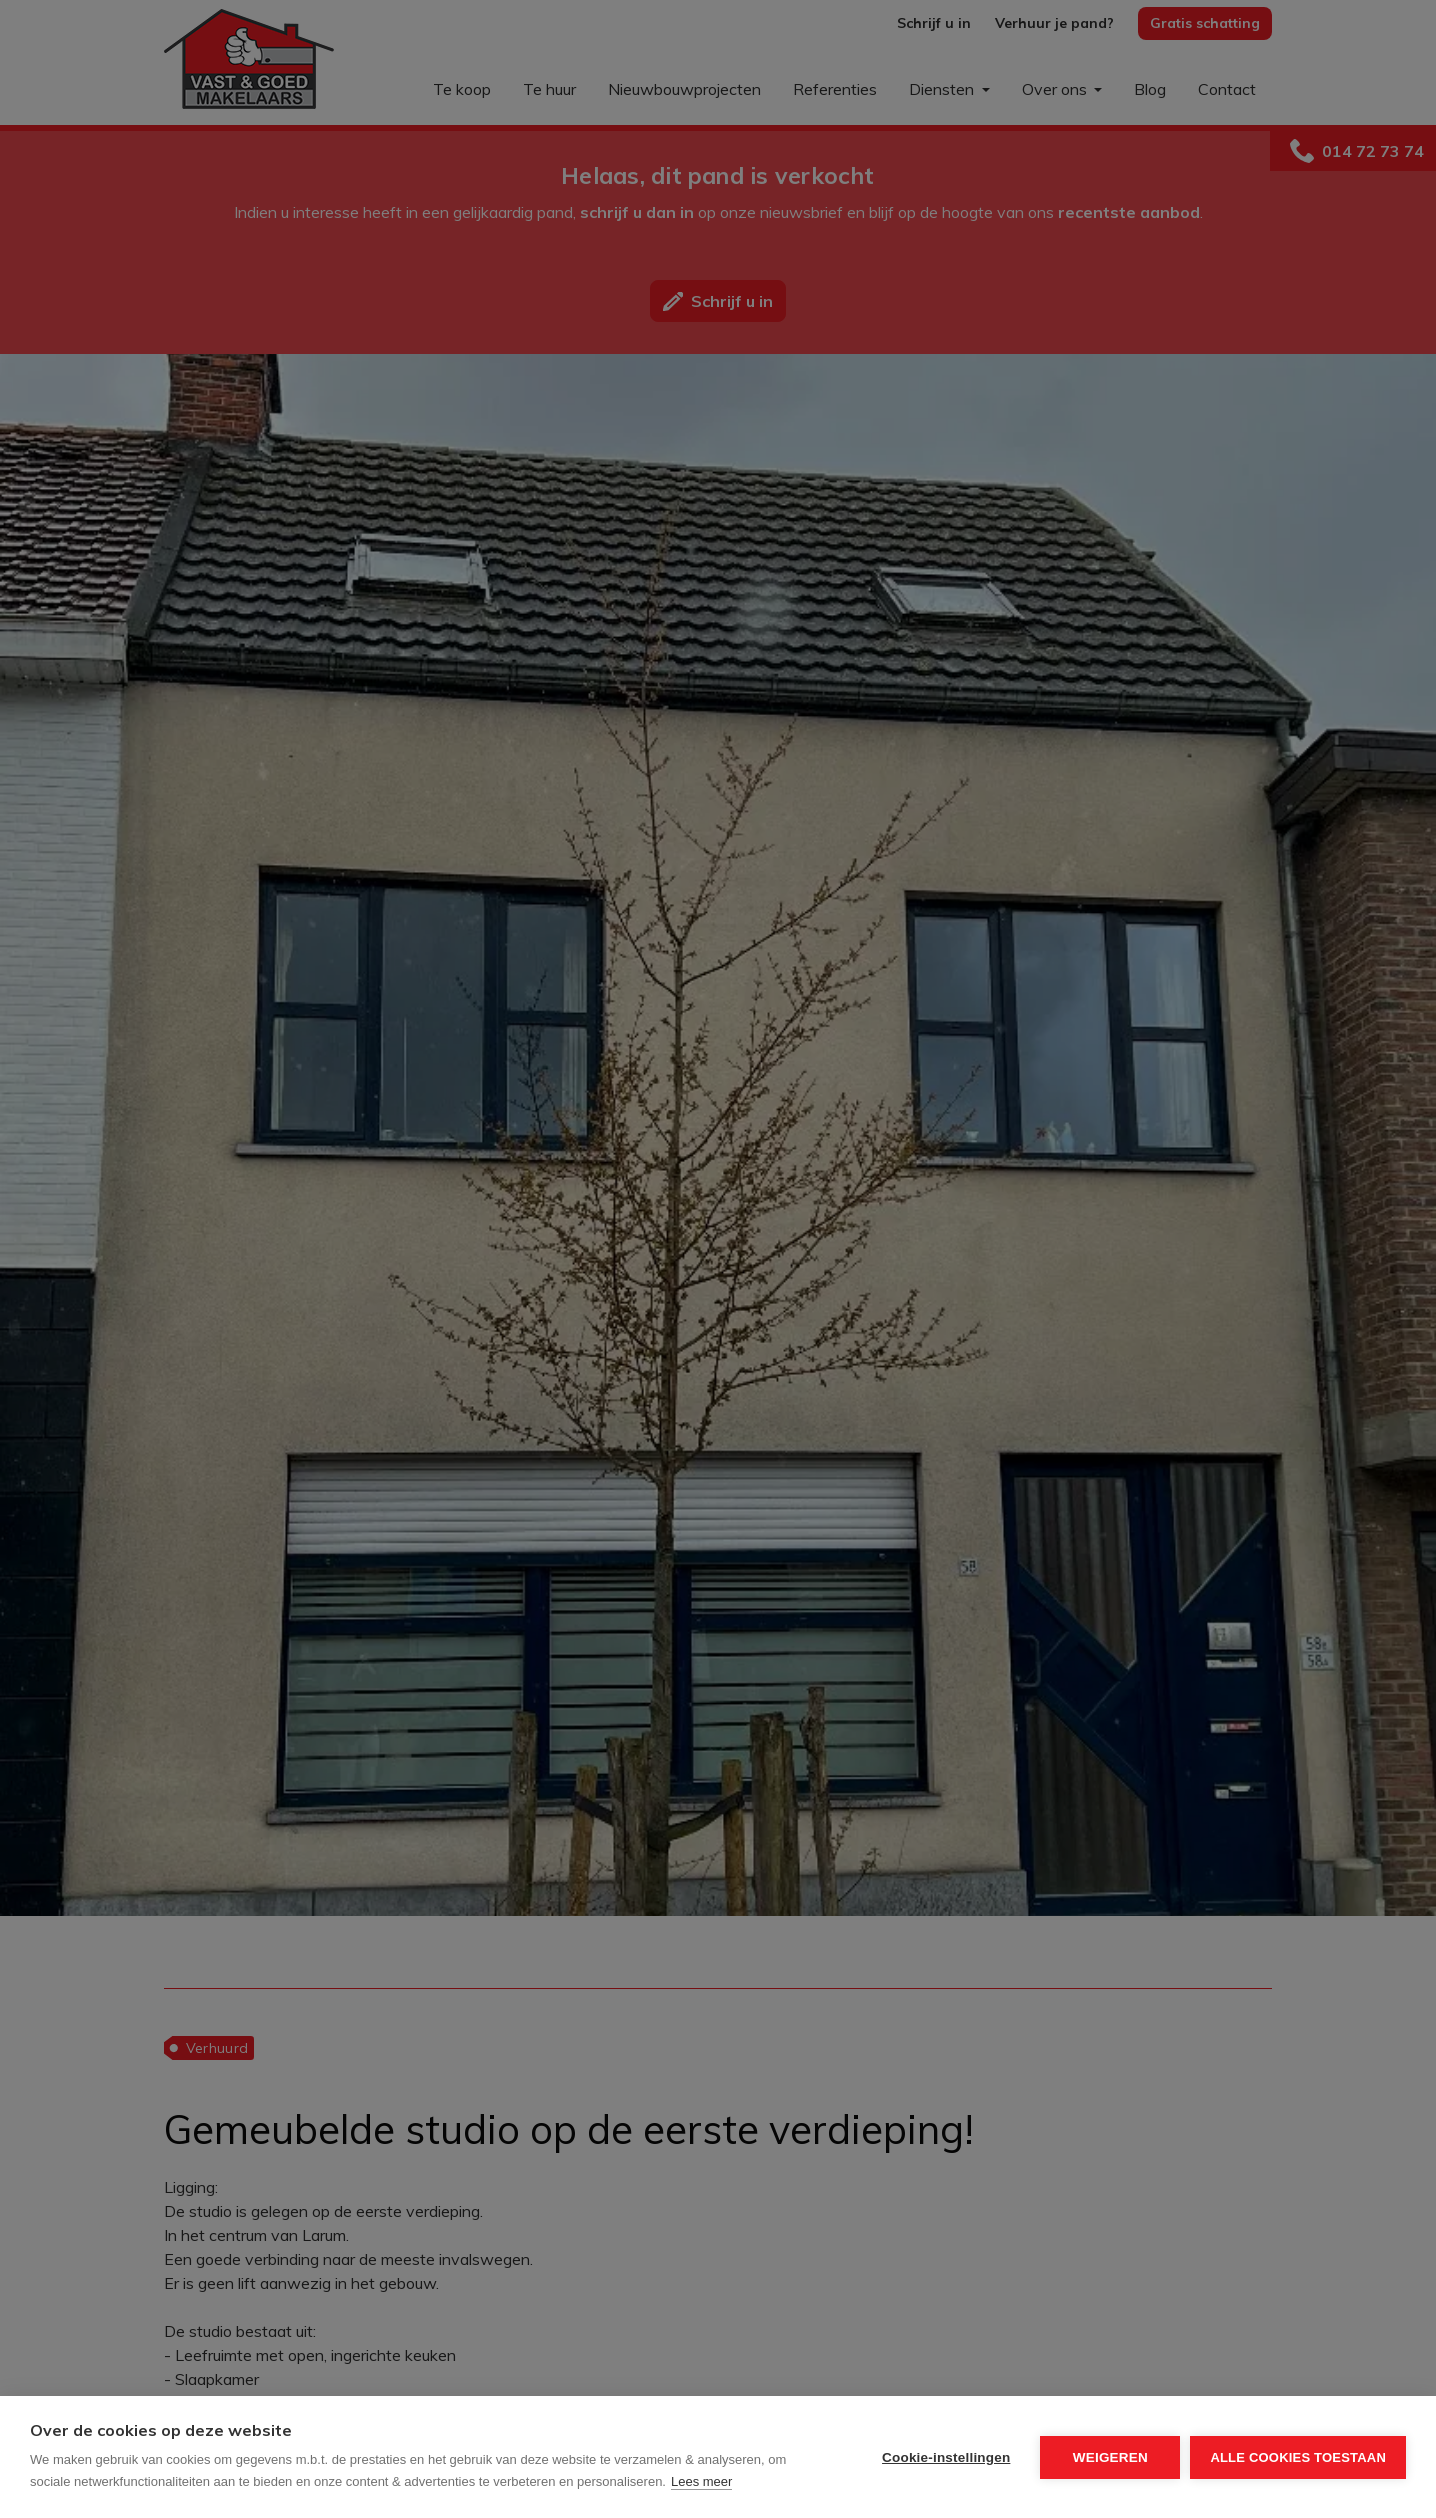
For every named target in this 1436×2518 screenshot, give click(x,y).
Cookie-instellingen (946, 2457)
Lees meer (701, 2481)
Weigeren (1110, 2457)
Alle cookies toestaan (1298, 2457)
